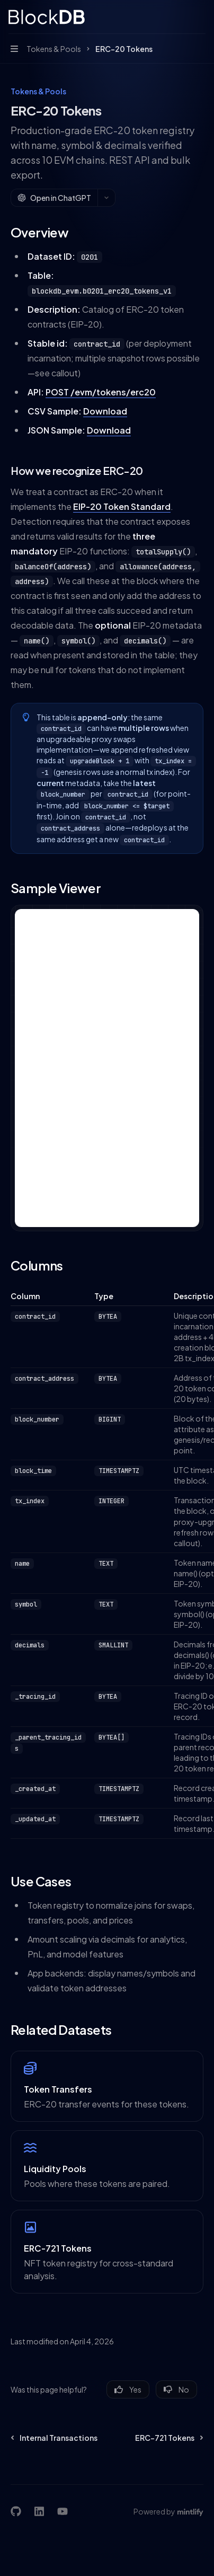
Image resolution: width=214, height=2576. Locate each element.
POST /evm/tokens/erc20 (101, 392)
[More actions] (200, 17)
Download (105, 411)
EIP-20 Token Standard (122, 506)
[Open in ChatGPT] (54, 198)
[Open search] (180, 16)
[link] (107, 2086)
